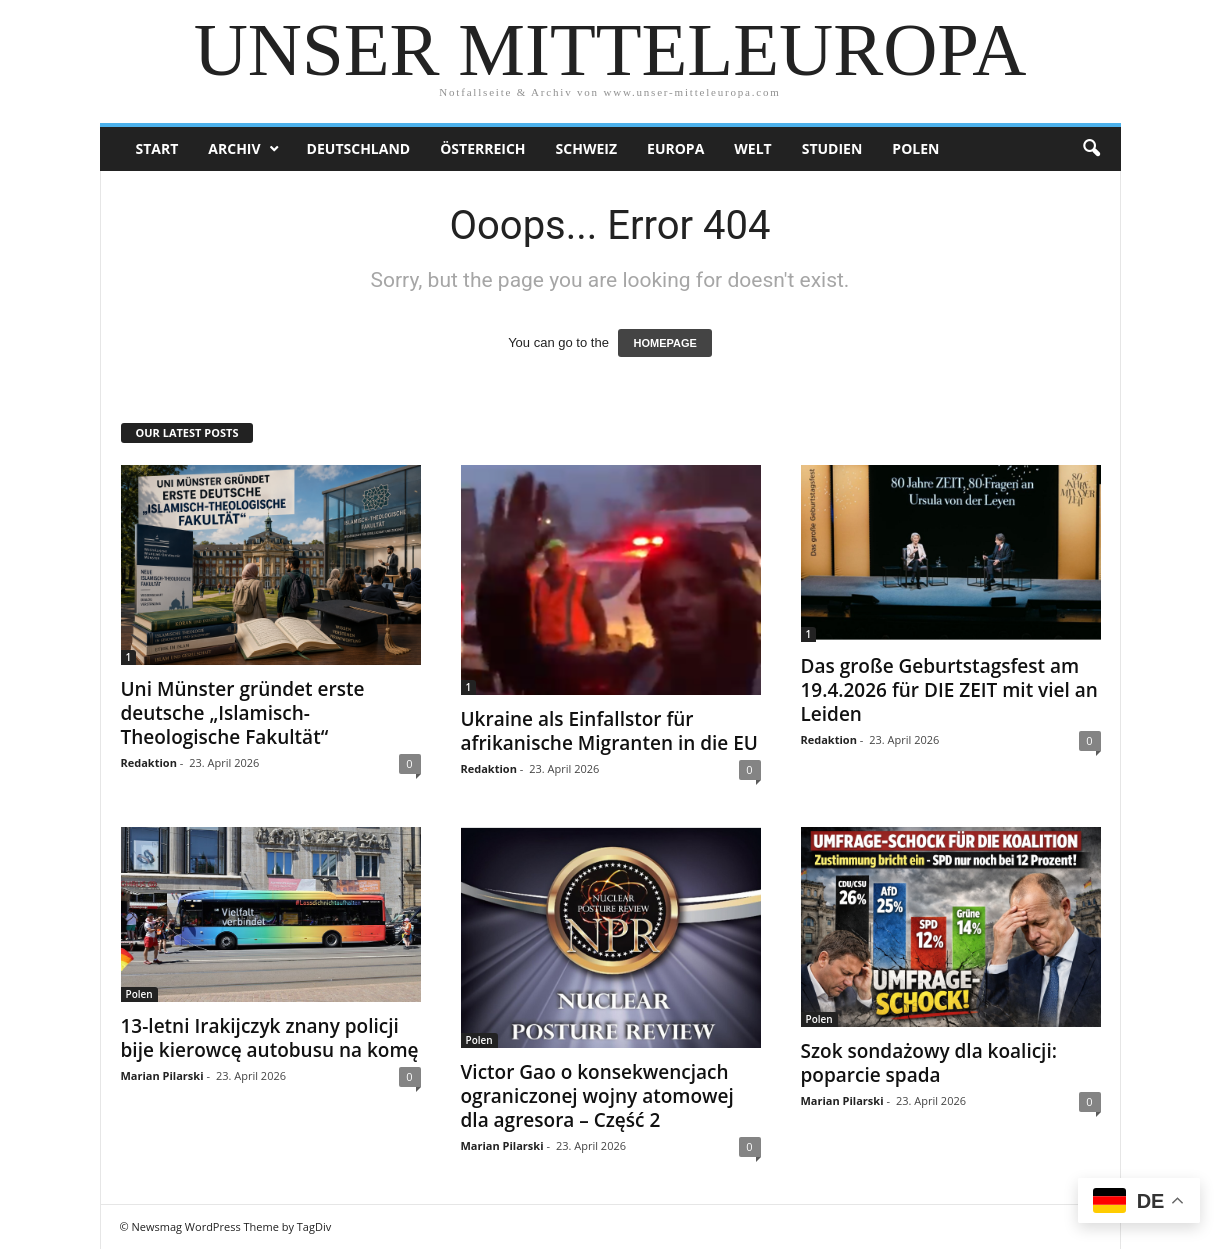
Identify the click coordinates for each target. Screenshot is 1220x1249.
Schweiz (586, 148)
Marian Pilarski (162, 1075)
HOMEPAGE (664, 343)
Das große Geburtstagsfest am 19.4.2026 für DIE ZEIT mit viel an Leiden (949, 690)
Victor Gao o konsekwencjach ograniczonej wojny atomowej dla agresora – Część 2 (597, 1096)
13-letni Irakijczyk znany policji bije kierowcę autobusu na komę (270, 1038)
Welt (752, 148)
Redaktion (149, 762)
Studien (832, 148)
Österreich (482, 148)
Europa (675, 148)
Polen (915, 148)
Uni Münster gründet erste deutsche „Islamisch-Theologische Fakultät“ (243, 713)
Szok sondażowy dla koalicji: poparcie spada (929, 1063)
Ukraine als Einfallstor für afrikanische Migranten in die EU (609, 731)
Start (157, 148)
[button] (1091, 149)
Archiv (234, 148)
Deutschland (359, 148)
